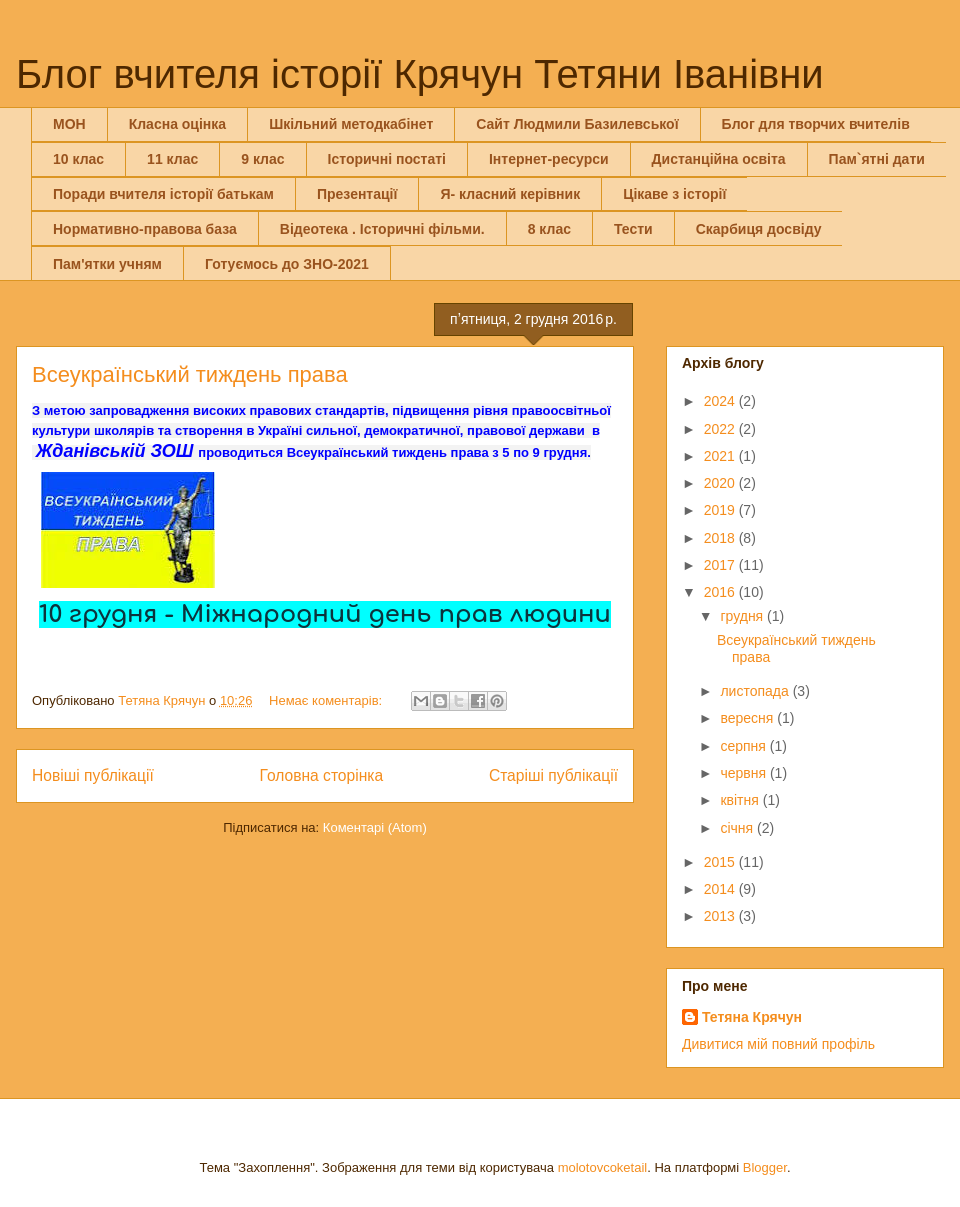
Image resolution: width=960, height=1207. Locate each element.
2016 (721, 592)
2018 (721, 538)
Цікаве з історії (674, 194)
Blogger (765, 1167)
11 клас (172, 159)
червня (745, 773)
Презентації (357, 194)
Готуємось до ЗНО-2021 (287, 264)
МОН (69, 124)
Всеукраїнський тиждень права (190, 374)
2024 (721, 401)
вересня (748, 718)
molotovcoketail (603, 1167)
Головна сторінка (322, 775)
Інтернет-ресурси (549, 159)
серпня (744, 746)
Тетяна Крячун (752, 1017)
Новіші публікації (93, 775)
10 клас (78, 159)
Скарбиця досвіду (759, 229)
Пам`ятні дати (877, 159)
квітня (741, 800)
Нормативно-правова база (145, 229)
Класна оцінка (177, 124)
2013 (721, 916)
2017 (721, 565)
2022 (721, 429)
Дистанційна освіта (719, 159)
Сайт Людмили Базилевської (577, 124)
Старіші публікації (553, 775)
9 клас (262, 159)
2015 (721, 862)
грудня (743, 616)
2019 (721, 510)
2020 (721, 483)
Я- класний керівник (510, 194)
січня (738, 828)
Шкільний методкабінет (351, 124)
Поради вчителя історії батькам (163, 194)
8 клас (549, 229)
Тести (633, 229)
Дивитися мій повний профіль (778, 1044)
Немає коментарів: (327, 700)
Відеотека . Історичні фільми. (382, 229)
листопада (756, 691)
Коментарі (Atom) (375, 827)
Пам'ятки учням (107, 264)
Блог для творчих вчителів (816, 124)
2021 (721, 456)
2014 (721, 889)
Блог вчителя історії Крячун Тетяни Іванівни (420, 74)
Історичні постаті (387, 159)
